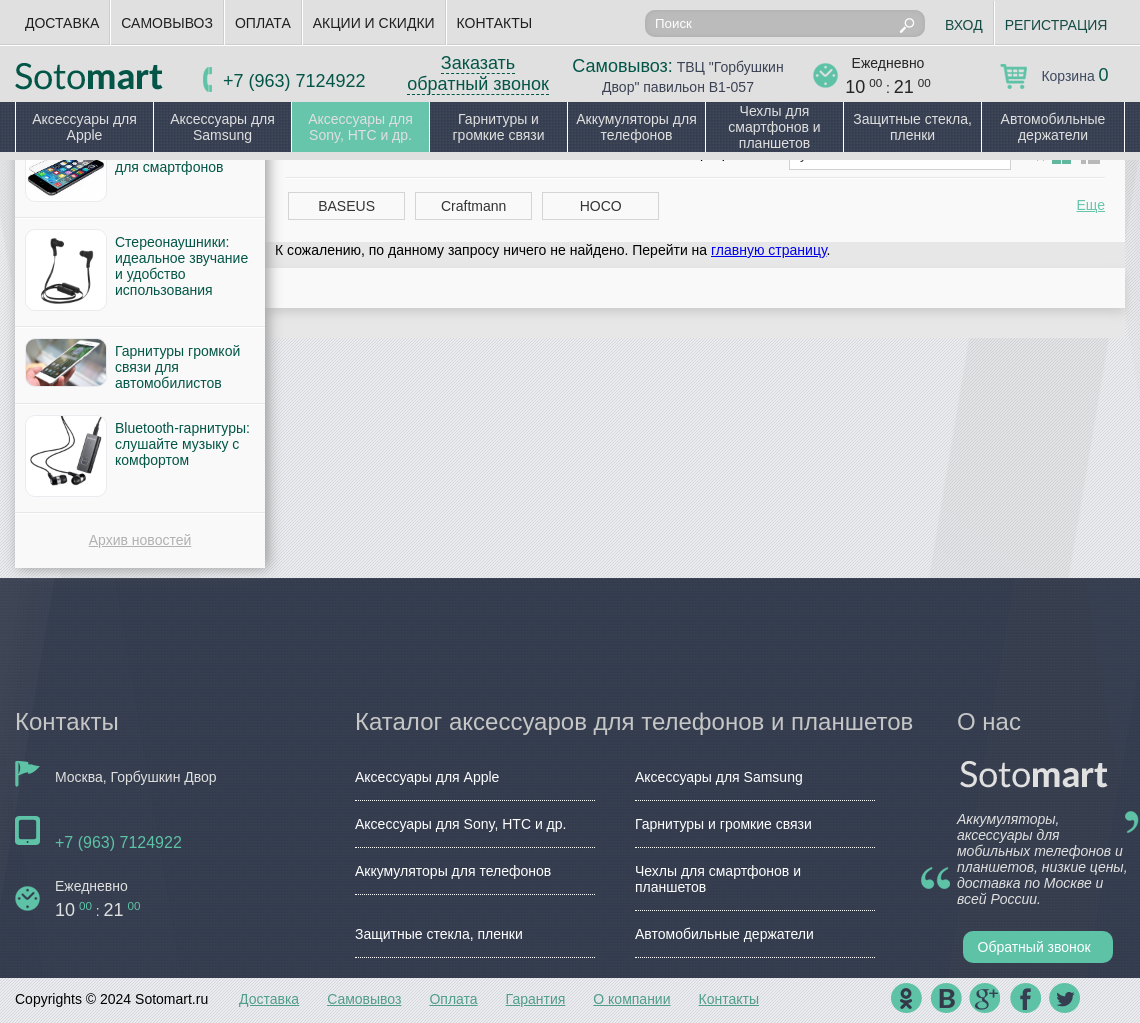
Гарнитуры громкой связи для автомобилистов (177, 367)
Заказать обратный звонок (478, 73)
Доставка (62, 23)
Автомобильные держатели (1053, 127)
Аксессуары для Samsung (222, 127)
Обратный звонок (1034, 947)
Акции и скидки (374, 23)
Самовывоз (167, 23)
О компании (631, 999)
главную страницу (768, 250)
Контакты (495, 23)
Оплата (263, 23)
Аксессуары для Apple (84, 127)
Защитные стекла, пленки (912, 127)
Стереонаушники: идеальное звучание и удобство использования (181, 266)
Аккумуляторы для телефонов (636, 127)
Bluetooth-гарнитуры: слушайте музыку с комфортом (182, 444)
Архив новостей (140, 540)
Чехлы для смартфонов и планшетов (774, 127)
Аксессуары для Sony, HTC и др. (360, 127)
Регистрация (1056, 25)
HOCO (601, 206)
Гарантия (536, 999)
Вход (964, 25)
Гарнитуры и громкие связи (498, 127)
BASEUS (346, 206)
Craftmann (473, 206)
